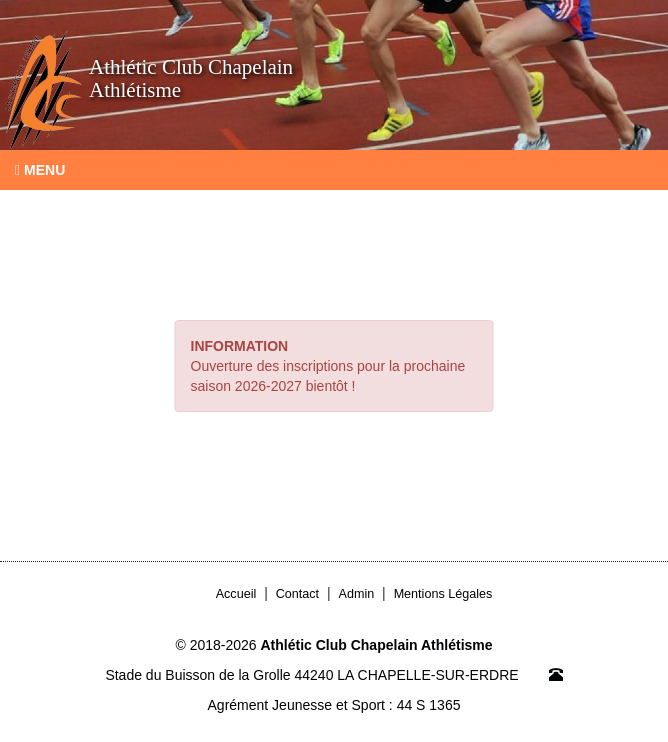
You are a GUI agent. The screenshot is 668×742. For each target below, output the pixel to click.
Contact (297, 594)
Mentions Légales (443, 594)
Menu (40, 170)
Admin (357, 594)
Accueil (236, 594)
